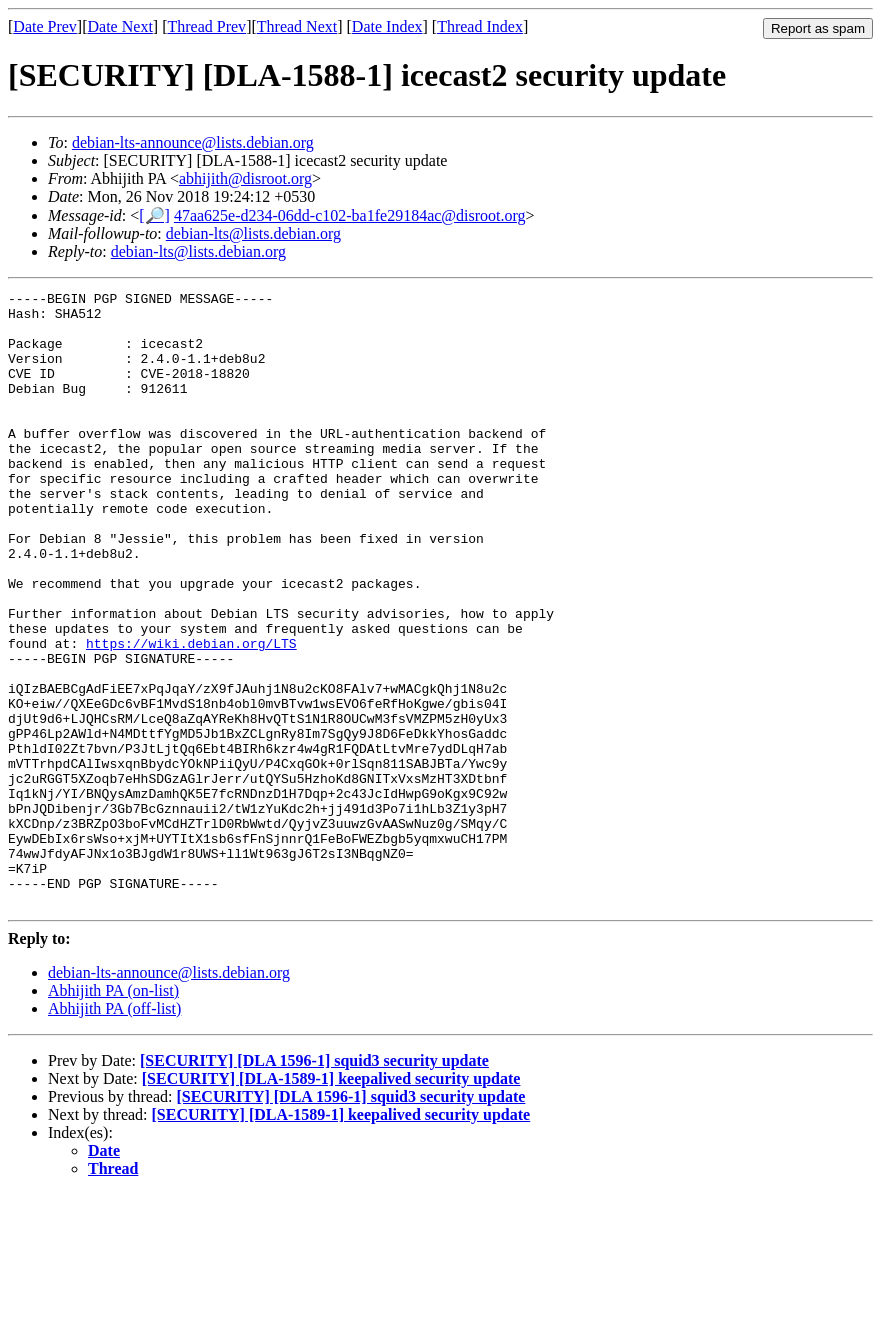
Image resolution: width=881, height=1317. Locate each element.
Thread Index (480, 26)
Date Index (387, 26)
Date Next (120, 26)
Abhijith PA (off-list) (114, 1131)
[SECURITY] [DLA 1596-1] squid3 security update (314, 1183)
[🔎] (154, 215)
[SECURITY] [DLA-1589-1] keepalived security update (331, 1201)
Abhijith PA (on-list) (113, 1113)
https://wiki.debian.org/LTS (191, 715)
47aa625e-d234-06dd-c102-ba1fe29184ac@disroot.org (350, 215)
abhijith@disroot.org (245, 178)
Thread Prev (206, 26)
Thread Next (297, 26)
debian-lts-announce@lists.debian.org (193, 142)
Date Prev (45, 26)
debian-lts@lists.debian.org (253, 233)
